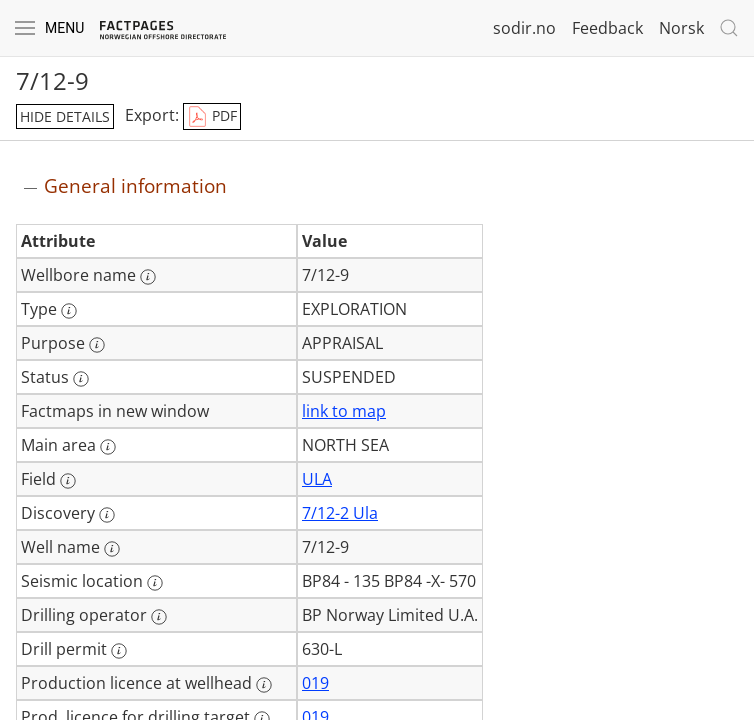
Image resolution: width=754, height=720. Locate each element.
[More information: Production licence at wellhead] (264, 685)
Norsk (681, 28)
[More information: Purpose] (97, 345)
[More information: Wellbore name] (148, 277)
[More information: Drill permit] (119, 651)
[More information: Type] (69, 311)
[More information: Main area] (108, 447)
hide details (65, 116)
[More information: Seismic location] (155, 583)
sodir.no (524, 28)
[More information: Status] (81, 379)
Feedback (607, 28)
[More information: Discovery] (107, 515)
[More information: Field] (68, 481)
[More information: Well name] (112, 549)
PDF (212, 117)
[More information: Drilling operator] (159, 617)
